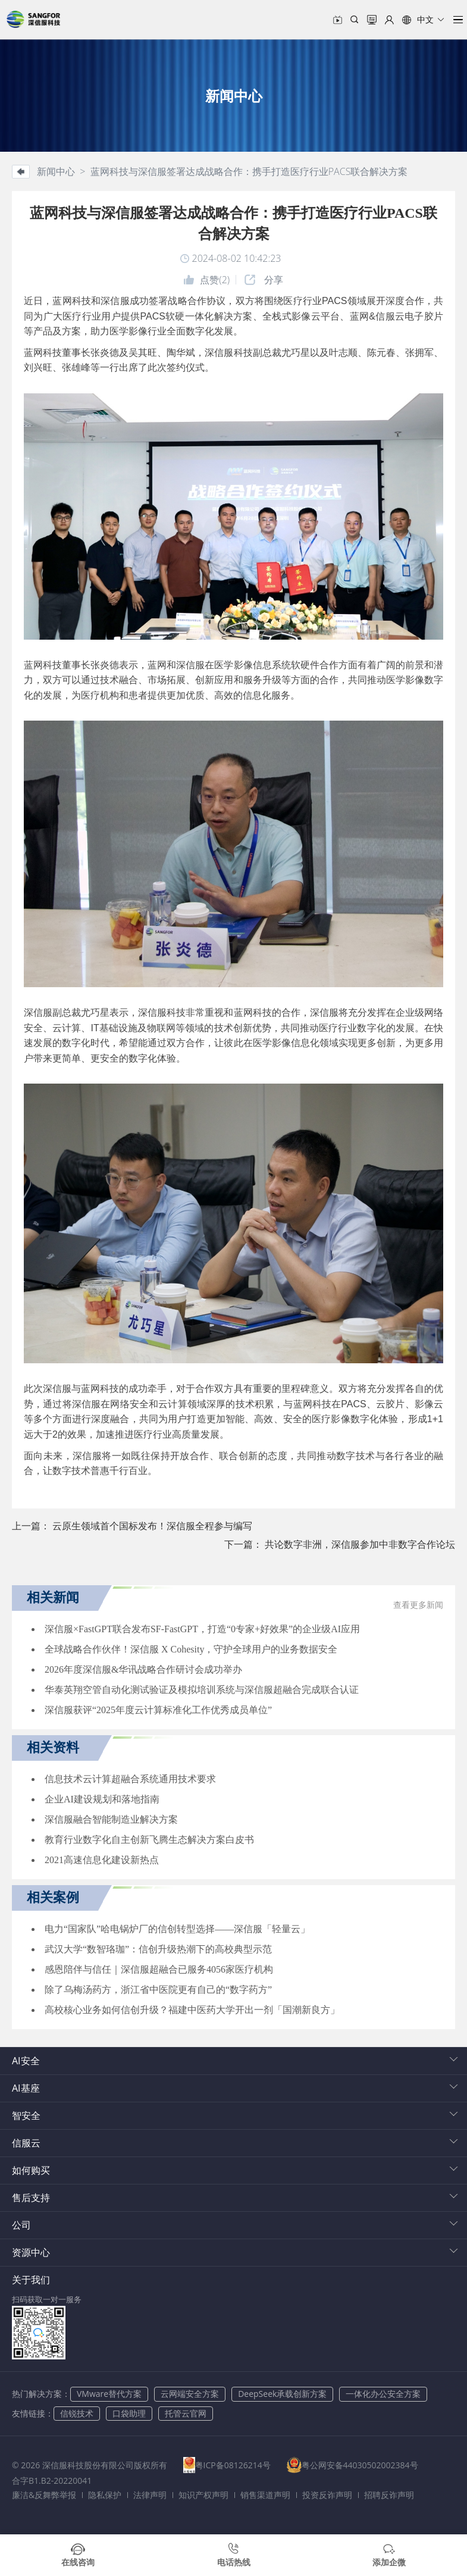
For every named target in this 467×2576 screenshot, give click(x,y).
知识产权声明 (203, 2494)
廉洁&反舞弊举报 (44, 2494)
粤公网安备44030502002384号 (369, 2465)
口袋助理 (129, 2413)
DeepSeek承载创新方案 (282, 2393)
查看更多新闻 (418, 1605)
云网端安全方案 (190, 2393)
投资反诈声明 (327, 2494)
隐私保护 (104, 2494)
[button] (423, 19)
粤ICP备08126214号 (237, 2465)
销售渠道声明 (265, 2494)
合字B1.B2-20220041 (52, 2480)
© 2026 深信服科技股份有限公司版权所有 (89, 2465)
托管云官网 (185, 2413)
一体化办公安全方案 (383, 2393)
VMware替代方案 (109, 2393)
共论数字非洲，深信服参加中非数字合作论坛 (360, 1544)
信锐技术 (76, 2413)
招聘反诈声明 (389, 2494)
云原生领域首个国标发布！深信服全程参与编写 (152, 1525)
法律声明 (150, 2494)
